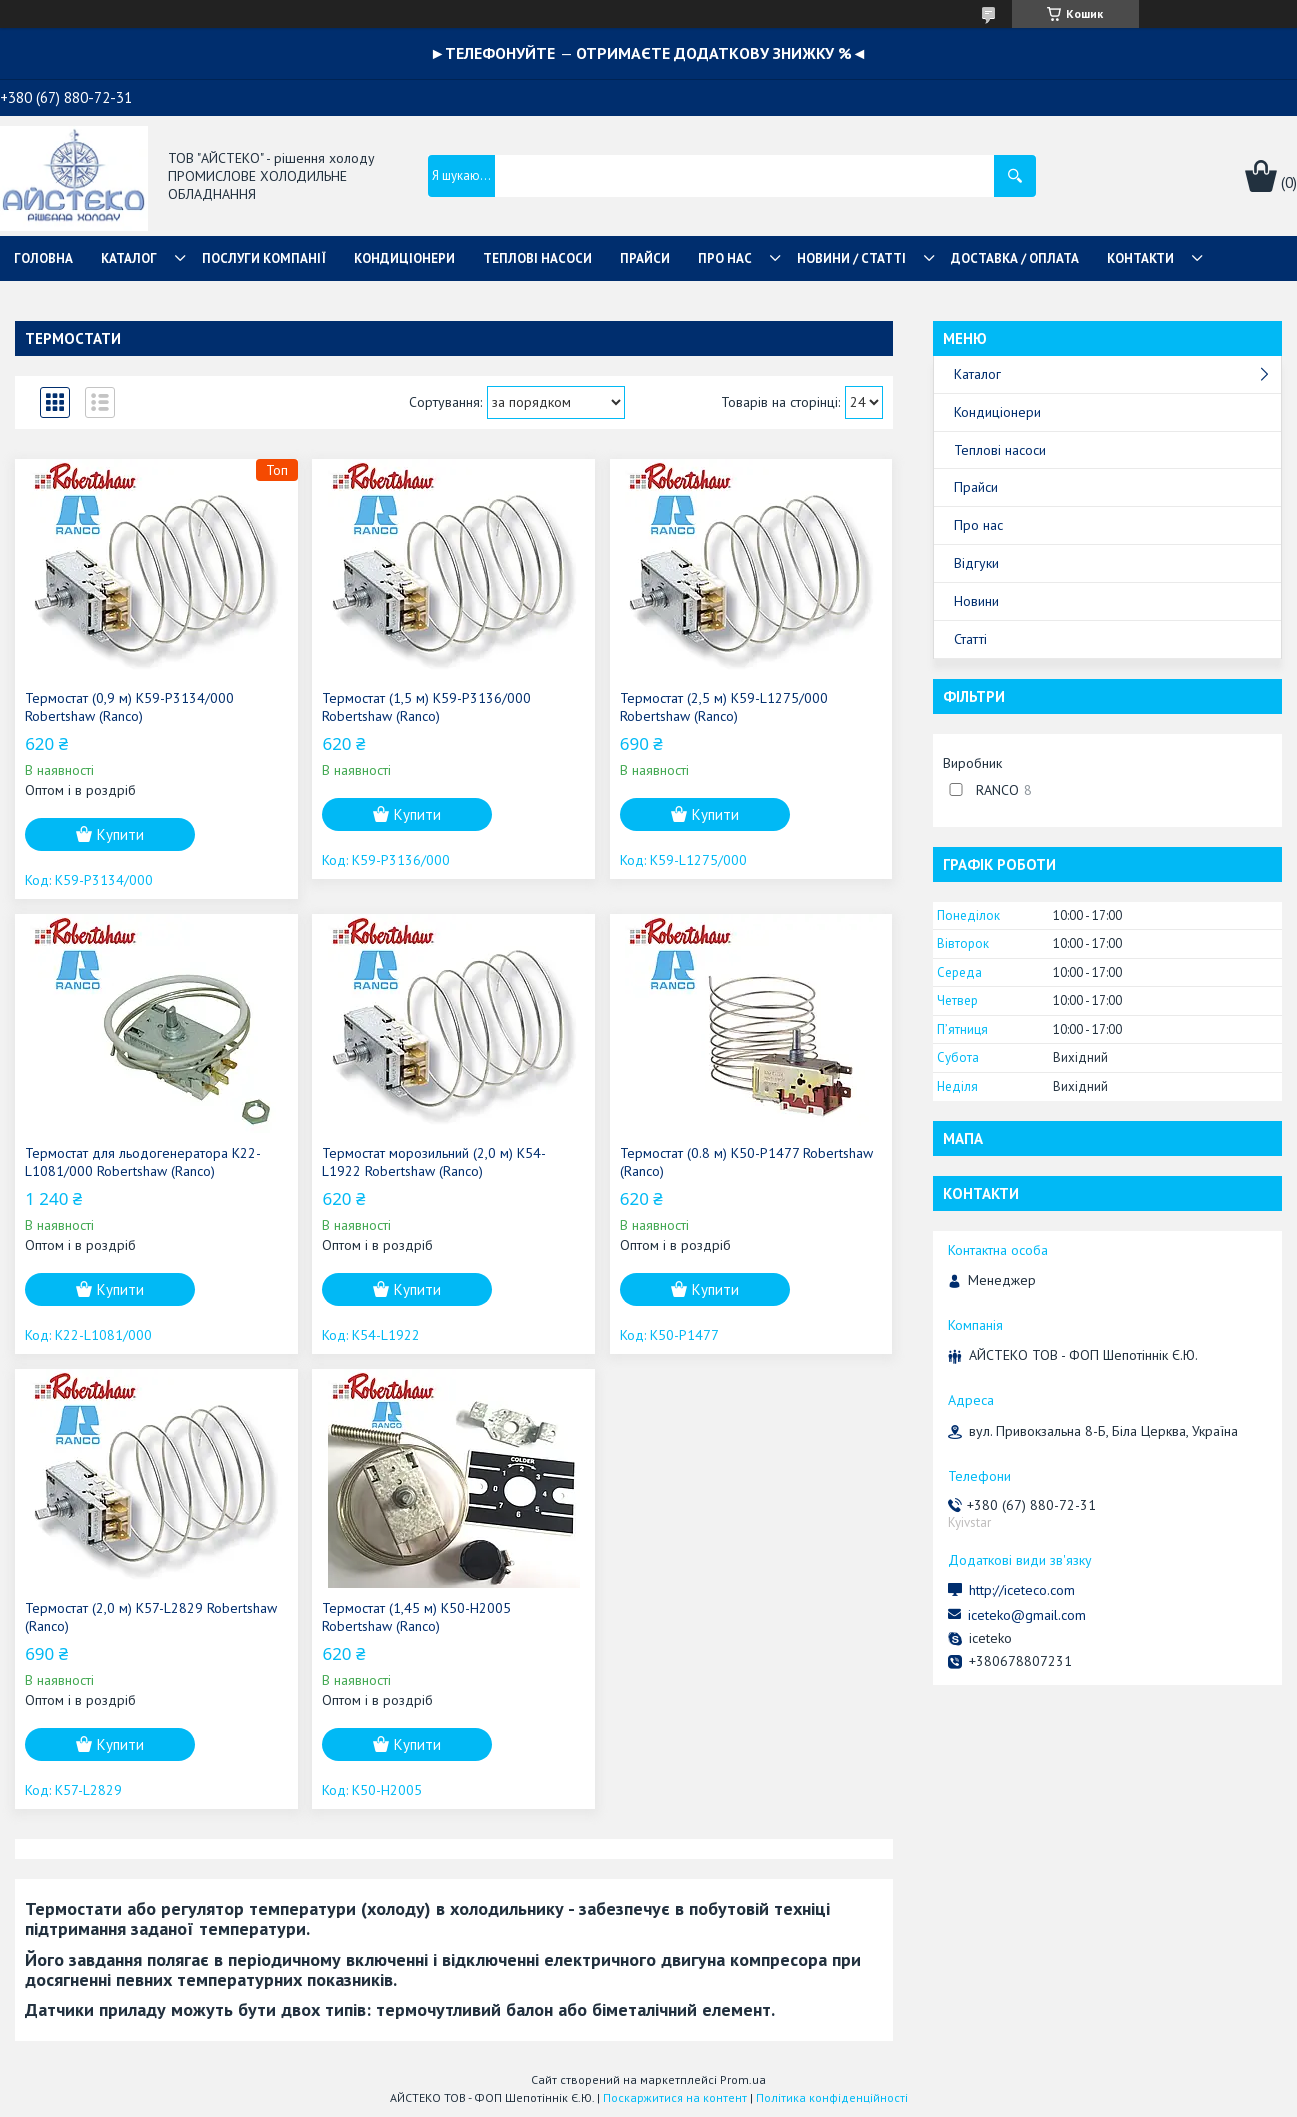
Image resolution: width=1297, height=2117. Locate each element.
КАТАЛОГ (129, 258)
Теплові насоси (1000, 450)
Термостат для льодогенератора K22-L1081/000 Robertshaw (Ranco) (143, 1162)
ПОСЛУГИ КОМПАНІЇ (264, 258)
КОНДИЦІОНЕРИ (404, 258)
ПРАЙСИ (645, 258)
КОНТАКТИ (1140, 258)
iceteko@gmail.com (1027, 1615)
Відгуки (976, 563)
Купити (120, 834)
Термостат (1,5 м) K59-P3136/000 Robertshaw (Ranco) (426, 707)
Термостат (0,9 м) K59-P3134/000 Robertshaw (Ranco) (129, 707)
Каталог (977, 374)
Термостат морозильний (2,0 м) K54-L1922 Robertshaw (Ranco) (434, 1162)
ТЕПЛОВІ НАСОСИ (537, 258)
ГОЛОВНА (43, 258)
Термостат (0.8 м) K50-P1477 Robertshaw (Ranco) (746, 1162)
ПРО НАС (725, 258)
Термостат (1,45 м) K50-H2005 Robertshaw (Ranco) (416, 1617)
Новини (976, 601)
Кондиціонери (997, 412)
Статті (970, 639)
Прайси (976, 487)
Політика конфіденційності (832, 2097)
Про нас (978, 525)
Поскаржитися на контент (675, 2097)
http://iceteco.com (1022, 1590)
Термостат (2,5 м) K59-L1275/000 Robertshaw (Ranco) (724, 707)
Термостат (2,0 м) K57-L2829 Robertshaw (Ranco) (151, 1617)
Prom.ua (743, 2079)
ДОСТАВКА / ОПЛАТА (1015, 258)
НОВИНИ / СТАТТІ (851, 258)
